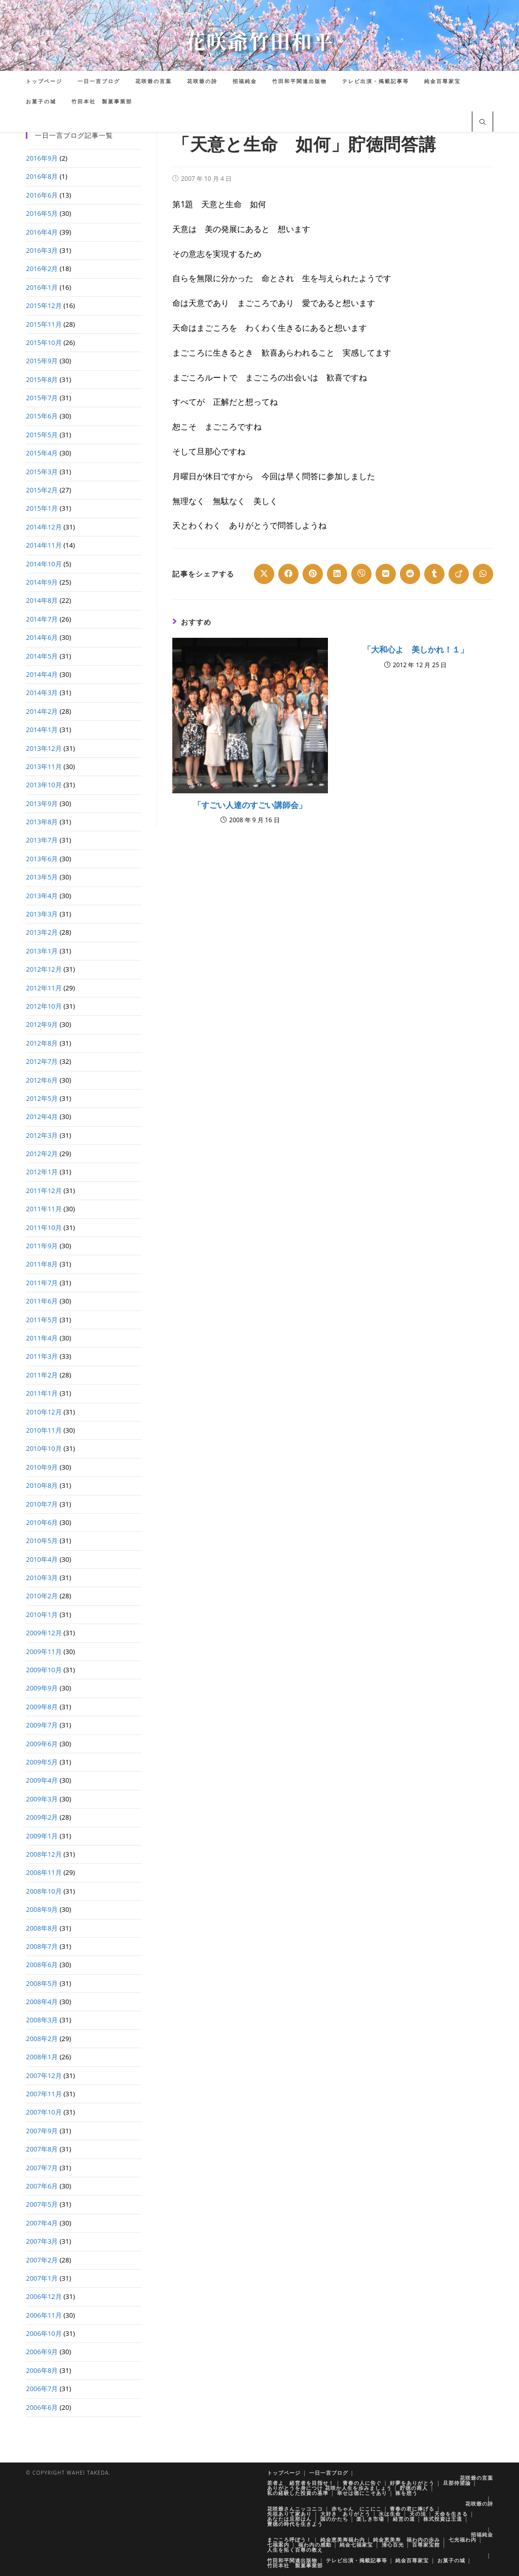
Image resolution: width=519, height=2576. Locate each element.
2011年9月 (42, 1245)
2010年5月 (42, 1540)
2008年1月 (42, 2056)
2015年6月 (42, 415)
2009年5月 (42, 1761)
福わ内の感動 (314, 2544)
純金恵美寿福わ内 (342, 2539)
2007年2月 (42, 2259)
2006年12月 (44, 2296)
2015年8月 (42, 379)
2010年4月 (42, 1559)
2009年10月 (44, 1669)
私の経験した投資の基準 (297, 2492)
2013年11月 (44, 766)
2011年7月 (42, 1282)
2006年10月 (44, 2333)
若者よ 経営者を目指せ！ (300, 2482)
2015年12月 (44, 305)
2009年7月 (42, 1724)
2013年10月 (44, 784)
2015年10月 (44, 342)
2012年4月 (42, 1116)
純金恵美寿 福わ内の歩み (406, 2539)
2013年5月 (42, 876)
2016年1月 (42, 287)
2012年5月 (42, 1098)
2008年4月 (42, 2001)
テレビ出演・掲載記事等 (356, 2560)
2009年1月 (42, 1835)
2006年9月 (42, 2351)
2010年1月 (42, 1614)
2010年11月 (44, 1430)
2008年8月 (42, 1928)
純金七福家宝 (356, 2544)
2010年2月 (42, 1595)
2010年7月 (42, 1504)
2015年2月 (42, 489)
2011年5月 (42, 1319)
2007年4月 (42, 2222)
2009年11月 (44, 1651)
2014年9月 (42, 582)
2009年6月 (42, 1743)
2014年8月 (42, 600)
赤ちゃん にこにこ (356, 2508)
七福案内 (278, 2544)
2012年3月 (42, 1135)
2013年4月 (42, 895)
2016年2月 (42, 268)
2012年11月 (44, 987)
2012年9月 (42, 1024)
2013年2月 (42, 932)
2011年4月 (42, 1337)
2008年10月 (44, 1891)
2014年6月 (42, 637)
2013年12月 (44, 748)
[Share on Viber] (361, 574)
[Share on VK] (386, 574)
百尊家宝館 (426, 2544)
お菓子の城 (451, 2560)
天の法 (418, 2513)
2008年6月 (42, 1964)
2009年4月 (42, 1780)
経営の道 (404, 2518)
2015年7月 (42, 397)
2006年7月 (42, 2388)
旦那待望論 (457, 2482)
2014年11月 (44, 545)
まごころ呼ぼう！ (289, 2539)
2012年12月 (44, 969)
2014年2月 (42, 711)
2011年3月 (42, 1356)
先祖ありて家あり (289, 2513)
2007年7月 (42, 2167)
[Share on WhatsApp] (483, 574)
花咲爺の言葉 (476, 2477)
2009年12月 (44, 1632)
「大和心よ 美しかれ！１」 (415, 649)
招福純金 (482, 2534)
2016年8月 (42, 176)
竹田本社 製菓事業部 (295, 2565)
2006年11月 (44, 2315)
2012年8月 (42, 1043)
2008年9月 (42, 1909)
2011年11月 (44, 1208)
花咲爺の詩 (479, 2503)
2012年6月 (42, 1080)
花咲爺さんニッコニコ (295, 2508)
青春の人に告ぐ (362, 2482)
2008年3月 (42, 2019)
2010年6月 (42, 1522)
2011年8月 (42, 1263)
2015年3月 (42, 471)
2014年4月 (42, 674)
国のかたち (334, 2518)
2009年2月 (42, 1817)
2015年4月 (42, 452)
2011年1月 (42, 1393)
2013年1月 (42, 950)
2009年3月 (42, 1798)
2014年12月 (44, 526)
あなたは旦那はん (289, 2518)
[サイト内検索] (482, 122)
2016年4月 (42, 232)
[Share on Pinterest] (313, 574)
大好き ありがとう (345, 2513)
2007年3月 (42, 2241)
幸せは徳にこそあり (362, 2492)
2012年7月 (42, 1061)
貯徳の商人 (414, 2487)
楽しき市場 (370, 2518)
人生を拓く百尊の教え (295, 2549)
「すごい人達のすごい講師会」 (250, 805)
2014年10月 (44, 563)
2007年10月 (44, 2112)
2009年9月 (42, 1688)
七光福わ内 (462, 2539)
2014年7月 (42, 619)
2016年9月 (42, 158)
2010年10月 (44, 1448)
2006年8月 (42, 2370)
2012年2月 (42, 1153)
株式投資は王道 (442, 2518)
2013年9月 (42, 803)
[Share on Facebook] (288, 574)
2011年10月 (44, 1227)
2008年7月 (42, 1946)
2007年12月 (44, 2075)
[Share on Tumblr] (434, 574)
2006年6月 (42, 2407)
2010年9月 (42, 1467)
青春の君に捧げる (412, 2508)
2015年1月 (42, 508)
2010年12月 (44, 1411)
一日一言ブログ (328, 2472)
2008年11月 (44, 1872)
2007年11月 (44, 2093)
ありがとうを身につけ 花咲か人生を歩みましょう (329, 2487)
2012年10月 (44, 1006)
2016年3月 (42, 250)
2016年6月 (42, 195)
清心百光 (393, 2544)
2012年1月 (42, 1171)
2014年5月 (42, 656)
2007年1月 (42, 2278)
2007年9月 (42, 2130)
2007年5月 (42, 2204)
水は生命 (390, 2513)
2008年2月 (42, 2038)
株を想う (406, 2492)
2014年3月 (42, 692)
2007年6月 (42, 2185)
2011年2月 (42, 1374)
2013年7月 (42, 839)
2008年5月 (42, 1983)
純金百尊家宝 (412, 2560)
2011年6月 (42, 1300)
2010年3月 (42, 1577)
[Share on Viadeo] (459, 574)
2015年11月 (44, 324)
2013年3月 (42, 913)
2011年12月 (44, 1190)
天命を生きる (451, 2513)
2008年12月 (44, 1854)
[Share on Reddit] (410, 574)
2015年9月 (42, 360)
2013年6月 (42, 858)
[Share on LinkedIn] (337, 574)
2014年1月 (42, 729)
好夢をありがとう (412, 2482)
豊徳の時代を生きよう (295, 2523)
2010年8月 (42, 1485)
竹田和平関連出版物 (292, 2560)
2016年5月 (42, 213)
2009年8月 (42, 1706)
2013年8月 (42, 821)
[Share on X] (264, 574)
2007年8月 (42, 2149)
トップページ (284, 2472)
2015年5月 (42, 434)
